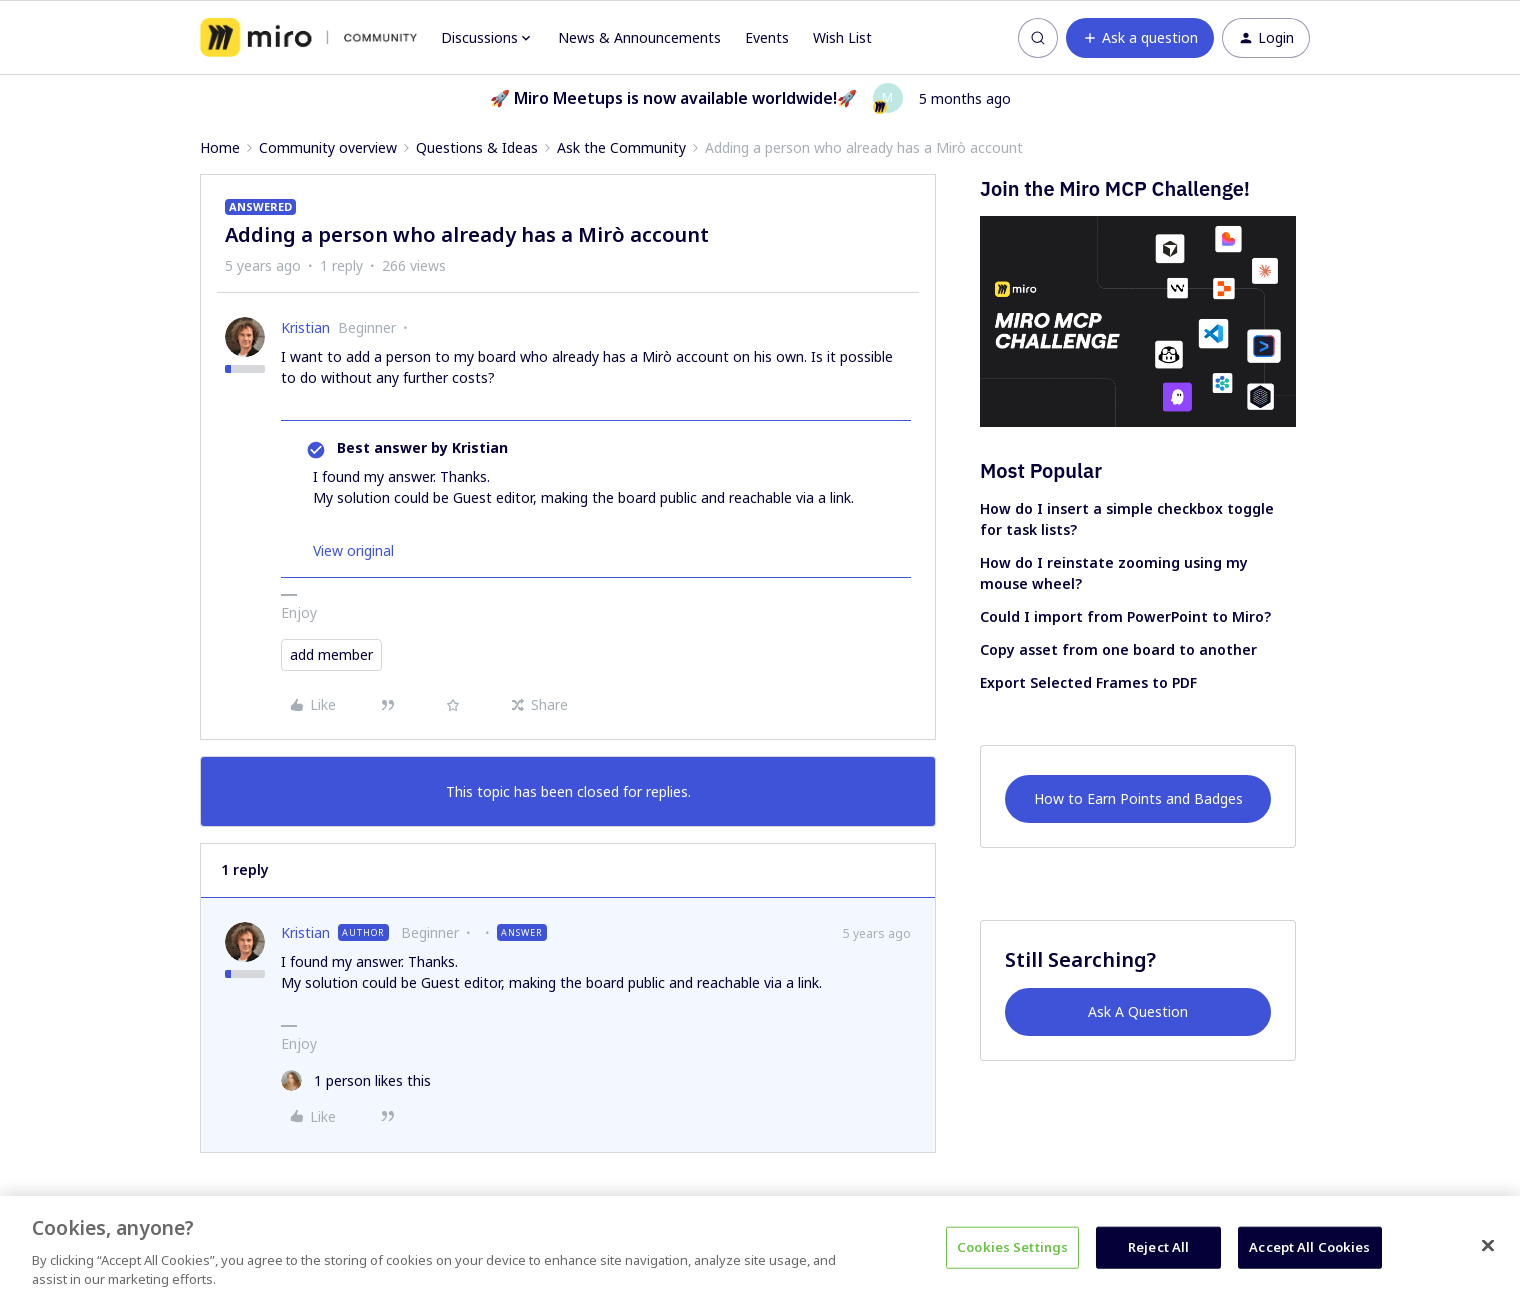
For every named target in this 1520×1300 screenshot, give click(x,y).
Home (220, 147)
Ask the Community (621, 147)
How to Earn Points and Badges (1138, 798)
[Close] (1488, 1246)
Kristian (305, 327)
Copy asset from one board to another (1118, 649)
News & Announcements (639, 37)
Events (767, 37)
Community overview (328, 147)
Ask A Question (1138, 1011)
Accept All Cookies (1309, 1247)
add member (331, 654)
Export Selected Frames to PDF (1088, 682)
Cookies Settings (1012, 1247)
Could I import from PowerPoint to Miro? (1125, 616)
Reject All (1158, 1247)
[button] (1140, 38)
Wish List (842, 37)
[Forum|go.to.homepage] (308, 38)
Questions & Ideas (477, 147)
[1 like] (356, 1080)
